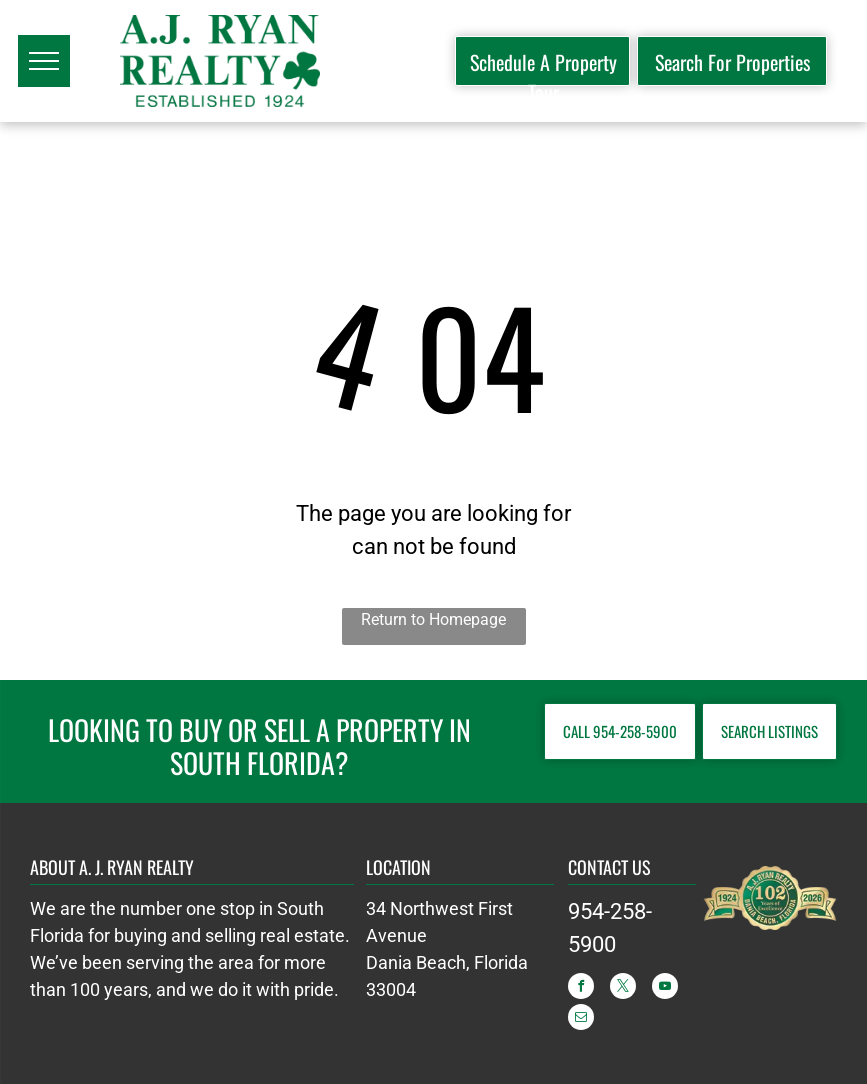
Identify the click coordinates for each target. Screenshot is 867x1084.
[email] (581, 1019)
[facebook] (581, 988)
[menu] (44, 61)
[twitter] (623, 988)
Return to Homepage (433, 619)
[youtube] (665, 988)
